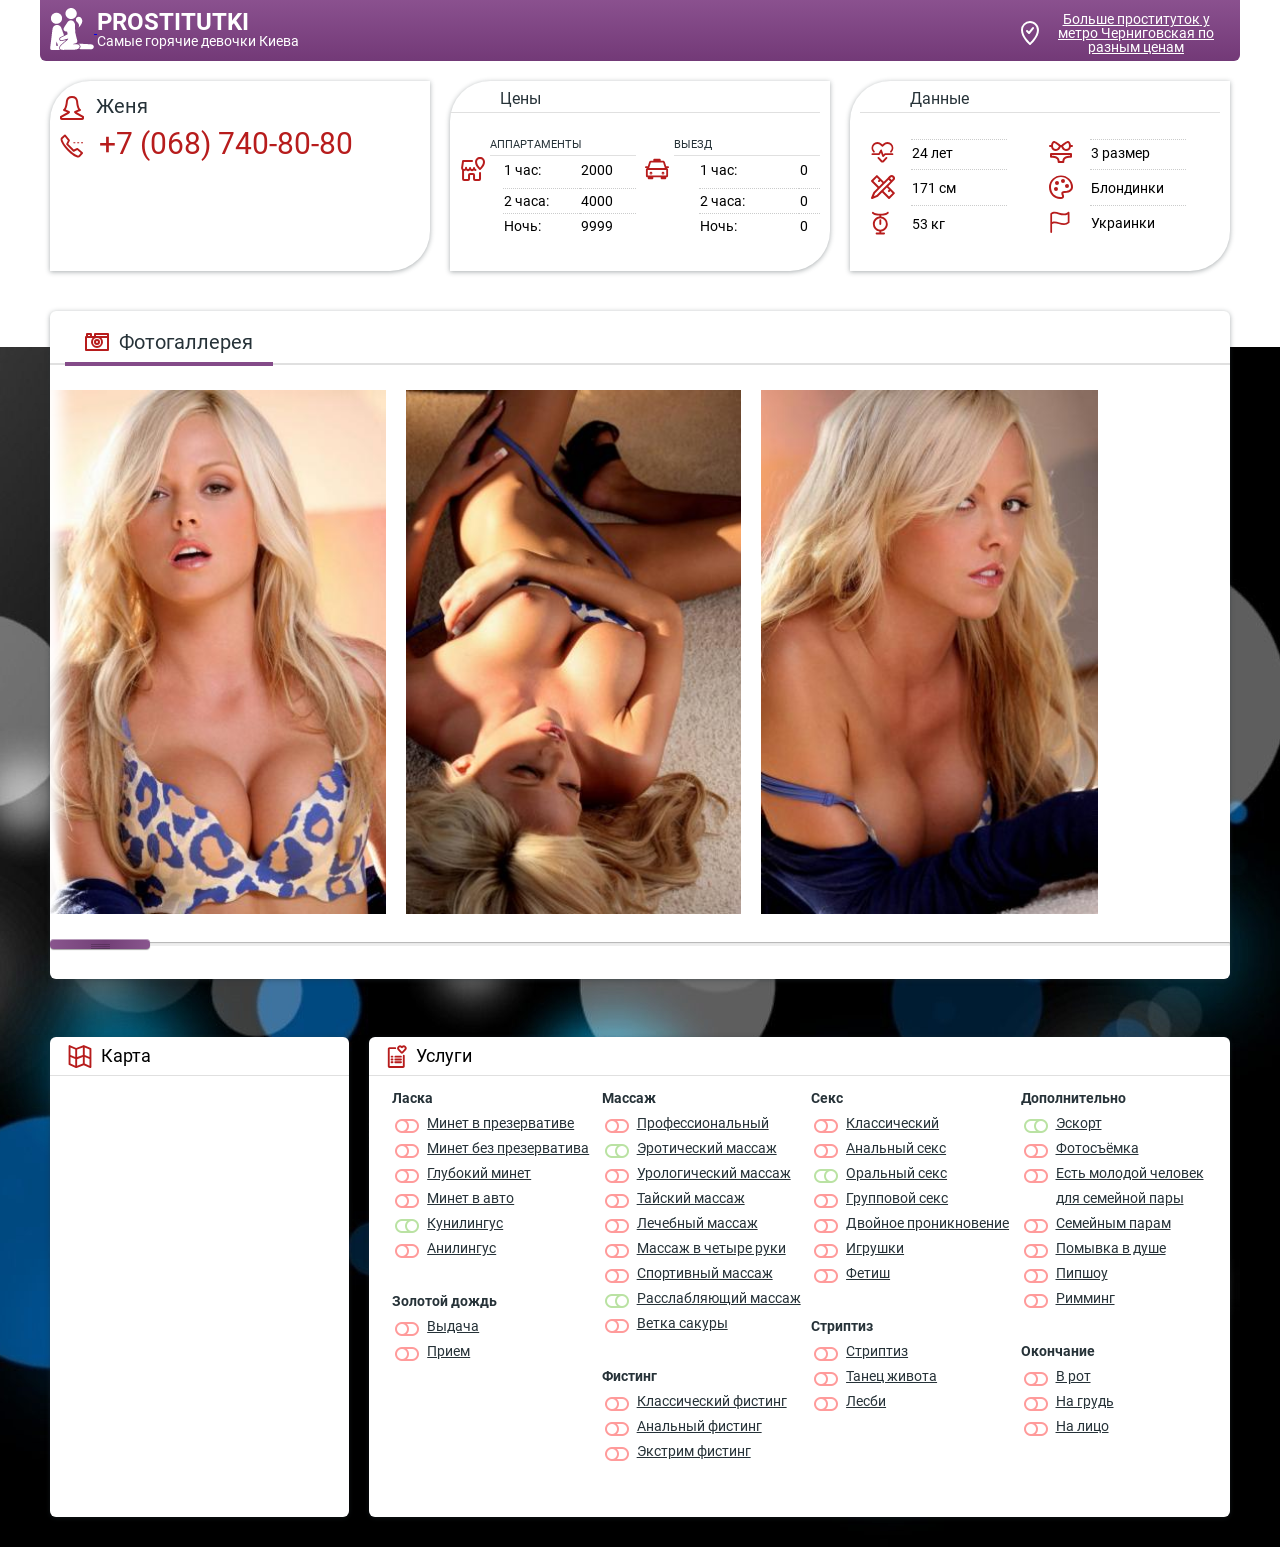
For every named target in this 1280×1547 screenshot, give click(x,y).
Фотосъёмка (1097, 1148)
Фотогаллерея (169, 342)
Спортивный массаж (705, 1273)
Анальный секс (896, 1148)
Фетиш (868, 1273)
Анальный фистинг (699, 1426)
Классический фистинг (712, 1401)
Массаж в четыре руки (711, 1248)
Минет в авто (470, 1198)
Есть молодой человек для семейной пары (1130, 1185)
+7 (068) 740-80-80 (206, 143)
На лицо (1082, 1426)
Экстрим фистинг (694, 1451)
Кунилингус (465, 1223)
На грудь (1085, 1401)
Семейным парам (1113, 1223)
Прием (448, 1351)
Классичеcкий (892, 1123)
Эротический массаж (707, 1148)
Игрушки (875, 1248)
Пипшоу (1082, 1273)
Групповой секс (897, 1198)
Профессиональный (703, 1123)
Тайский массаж (691, 1198)
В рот (1073, 1376)
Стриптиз (877, 1351)
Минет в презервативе (500, 1123)
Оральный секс (896, 1173)
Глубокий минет (479, 1173)
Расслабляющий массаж (719, 1298)
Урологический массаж (714, 1173)
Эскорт (1079, 1123)
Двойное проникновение (927, 1223)
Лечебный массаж (697, 1223)
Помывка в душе (1111, 1248)
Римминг (1085, 1298)
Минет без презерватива (508, 1148)
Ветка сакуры (682, 1323)
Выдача (453, 1326)
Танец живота (891, 1376)
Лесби (866, 1401)
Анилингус (461, 1248)
